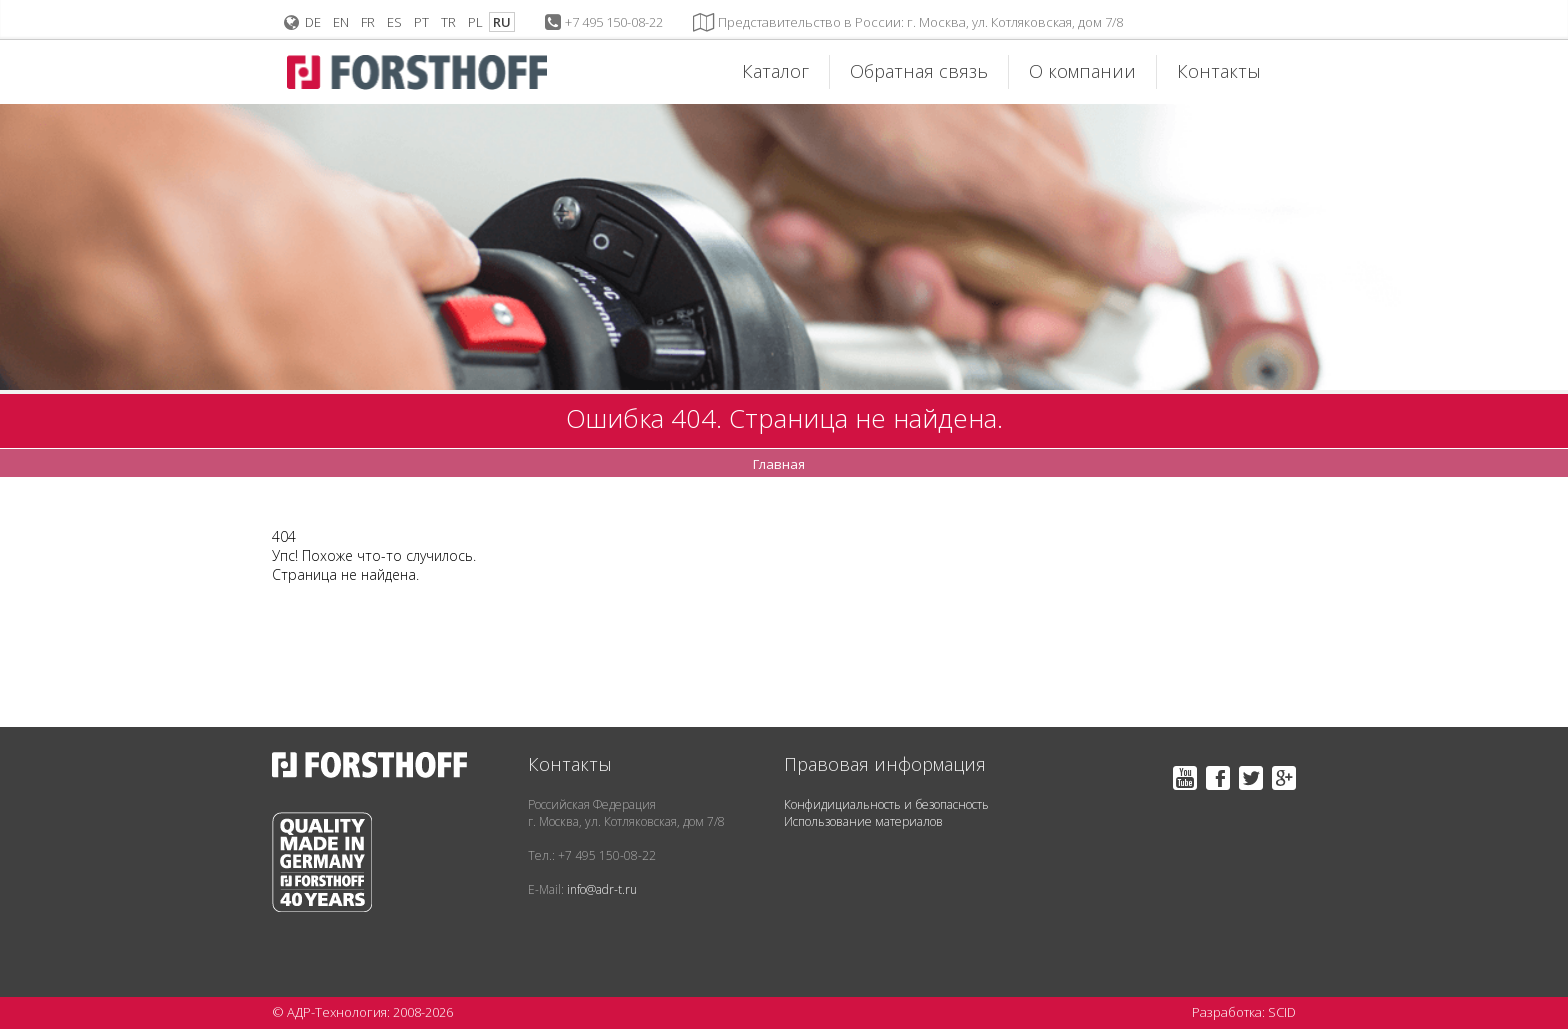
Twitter (1251, 778)
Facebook (1218, 778)
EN (341, 22)
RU (502, 22)
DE (313, 22)
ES (394, 22)
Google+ (1284, 778)
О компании (1082, 71)
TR (448, 22)
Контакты (1219, 71)
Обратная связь (919, 71)
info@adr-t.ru (602, 889)
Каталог (775, 71)
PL (475, 22)
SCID (1282, 1012)
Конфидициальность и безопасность (886, 804)
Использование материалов (863, 821)
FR (368, 22)
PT (421, 22)
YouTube (1185, 778)
